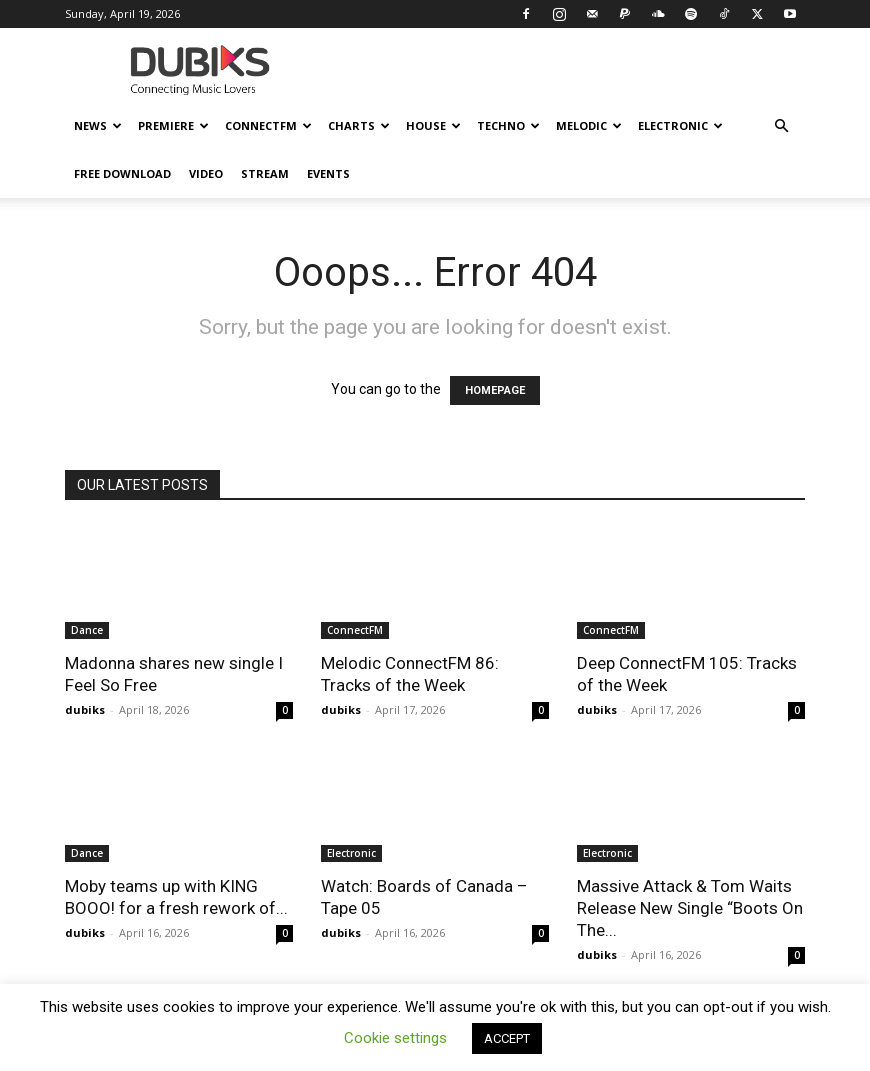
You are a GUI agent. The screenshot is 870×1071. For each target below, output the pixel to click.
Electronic (680, 125)
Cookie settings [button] (395, 1038)
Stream (265, 173)
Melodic (589, 125)
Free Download (122, 173)
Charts (359, 125)
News (98, 125)
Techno (508, 125)
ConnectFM (268, 125)
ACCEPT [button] (507, 1038)
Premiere (173, 125)
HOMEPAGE (495, 390)
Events (328, 173)
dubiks (85, 709)
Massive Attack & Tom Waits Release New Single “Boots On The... (690, 908)
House (433, 125)
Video (206, 173)
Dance (87, 630)
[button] (781, 126)
